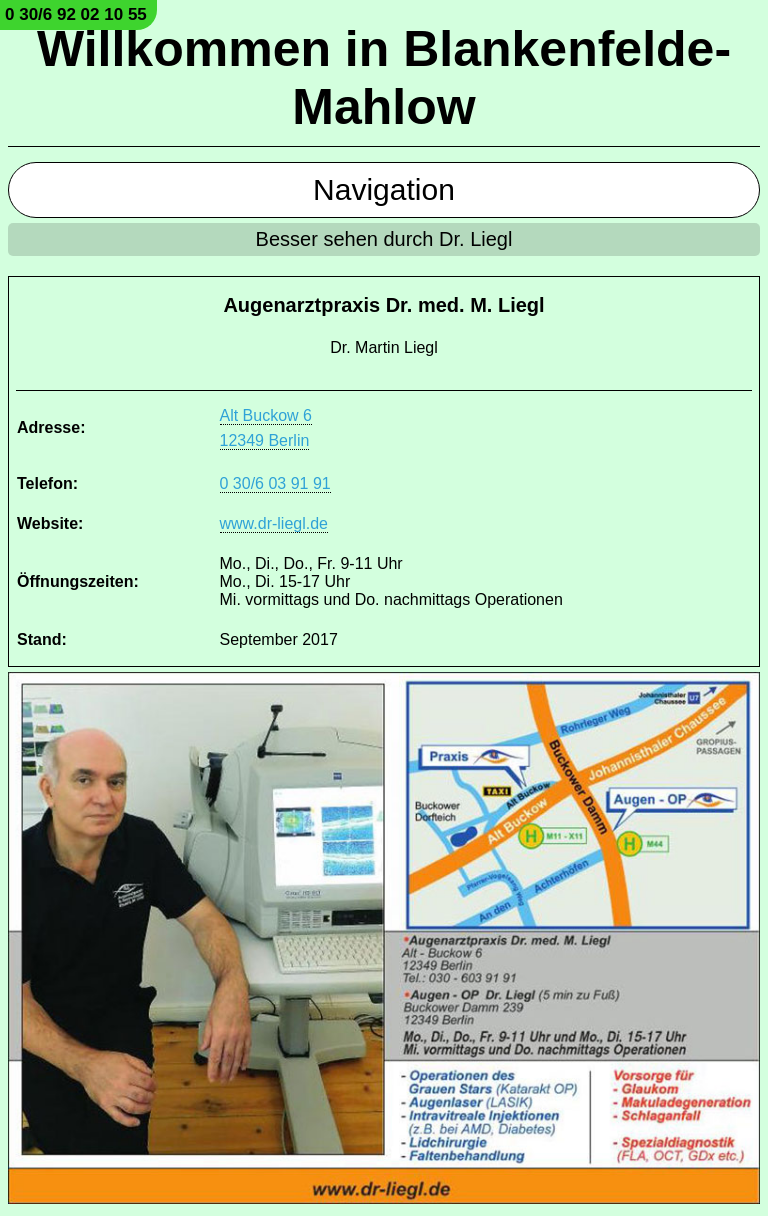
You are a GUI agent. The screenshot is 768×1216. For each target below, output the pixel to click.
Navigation (384, 189)
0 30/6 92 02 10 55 (76, 14)
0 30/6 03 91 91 (275, 483)
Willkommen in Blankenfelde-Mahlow (384, 78)
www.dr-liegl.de (274, 523)
